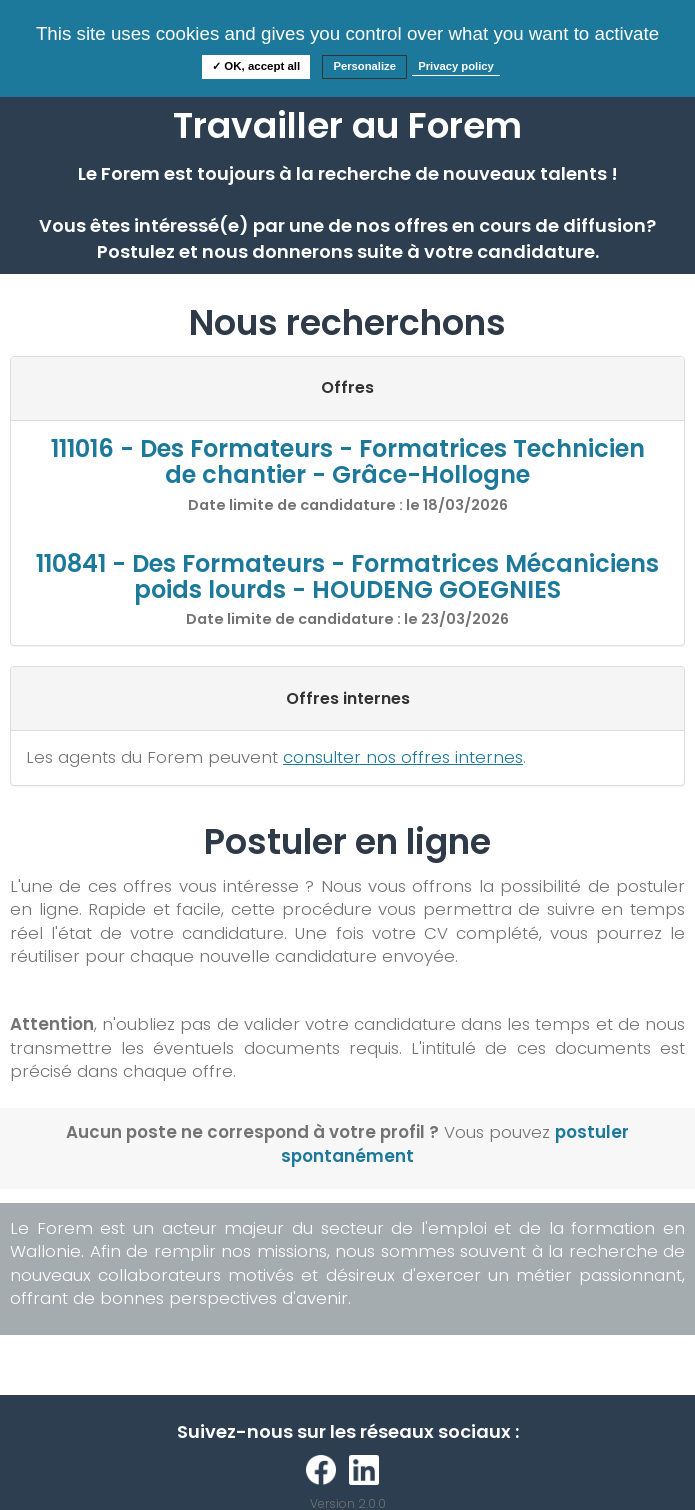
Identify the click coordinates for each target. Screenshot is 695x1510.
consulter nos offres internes (403, 757)
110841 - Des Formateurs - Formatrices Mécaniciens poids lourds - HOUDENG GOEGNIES (347, 576)
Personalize (364, 66)
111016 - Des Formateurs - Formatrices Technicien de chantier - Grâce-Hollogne (348, 461)
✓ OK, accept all (256, 66)
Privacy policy (456, 66)
